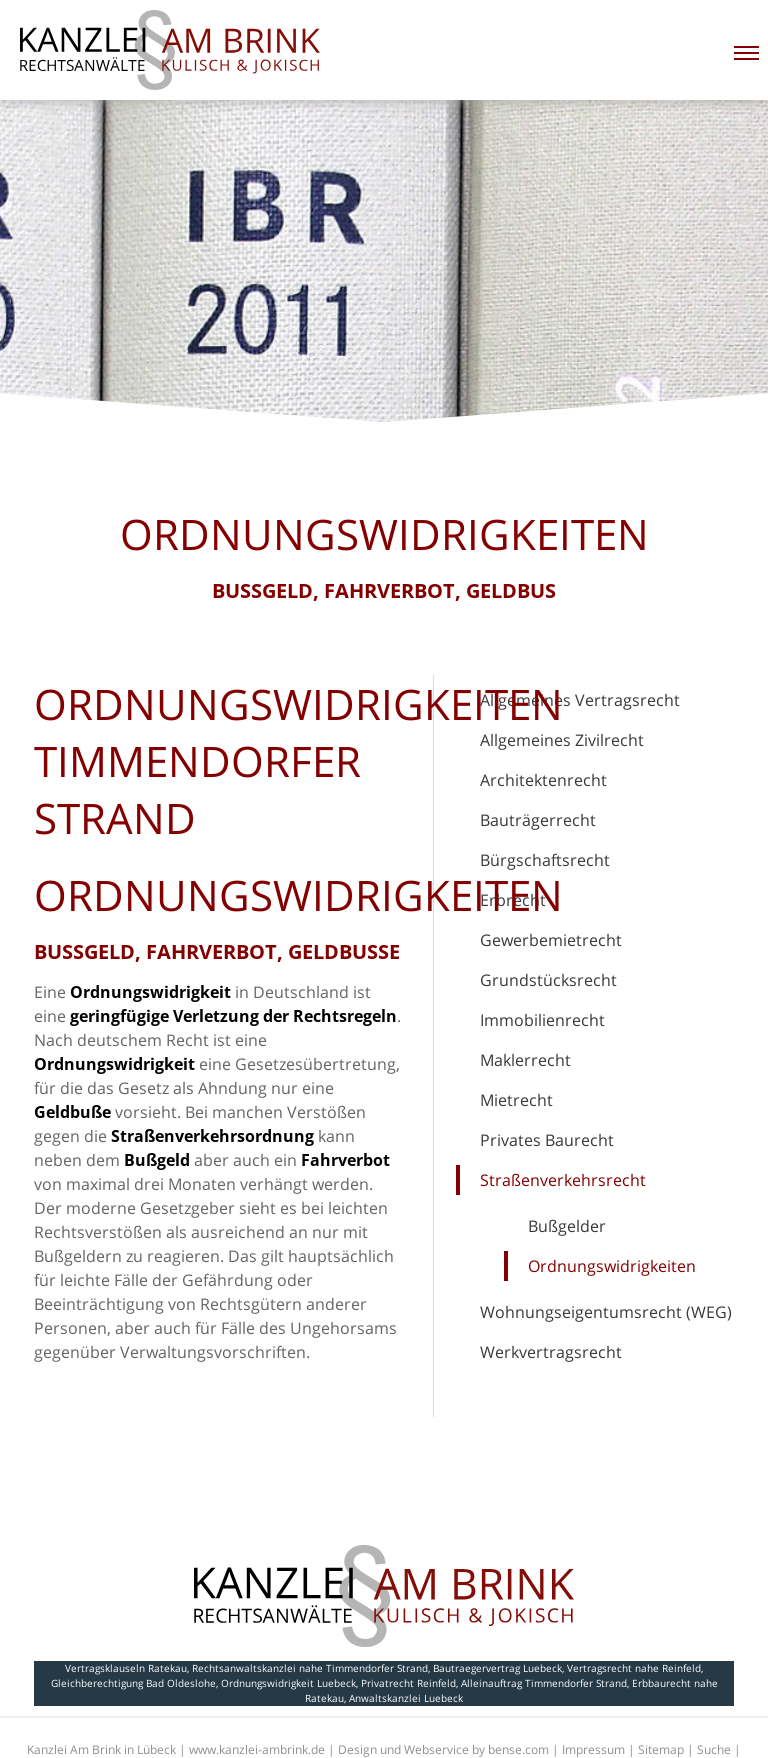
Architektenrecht (543, 780)
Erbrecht (513, 900)
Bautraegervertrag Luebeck (497, 1668)
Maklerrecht (525, 1060)
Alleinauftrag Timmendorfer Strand (544, 1683)
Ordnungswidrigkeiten (612, 1266)
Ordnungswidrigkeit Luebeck (288, 1683)
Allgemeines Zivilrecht (562, 740)
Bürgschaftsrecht (545, 860)
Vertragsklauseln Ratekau (126, 1668)
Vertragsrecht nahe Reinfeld (634, 1668)
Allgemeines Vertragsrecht (580, 700)
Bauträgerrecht (538, 820)
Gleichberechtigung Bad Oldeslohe (133, 1683)
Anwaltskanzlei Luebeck (406, 1698)
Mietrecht (516, 1100)
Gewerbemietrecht (551, 940)
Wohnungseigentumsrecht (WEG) (606, 1312)
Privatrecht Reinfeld (408, 1683)
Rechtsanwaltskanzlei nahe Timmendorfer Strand (310, 1668)
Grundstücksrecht (548, 980)
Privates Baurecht (547, 1140)
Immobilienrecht (542, 1020)
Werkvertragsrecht (551, 1352)
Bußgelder (567, 1226)
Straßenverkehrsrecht (563, 1180)
